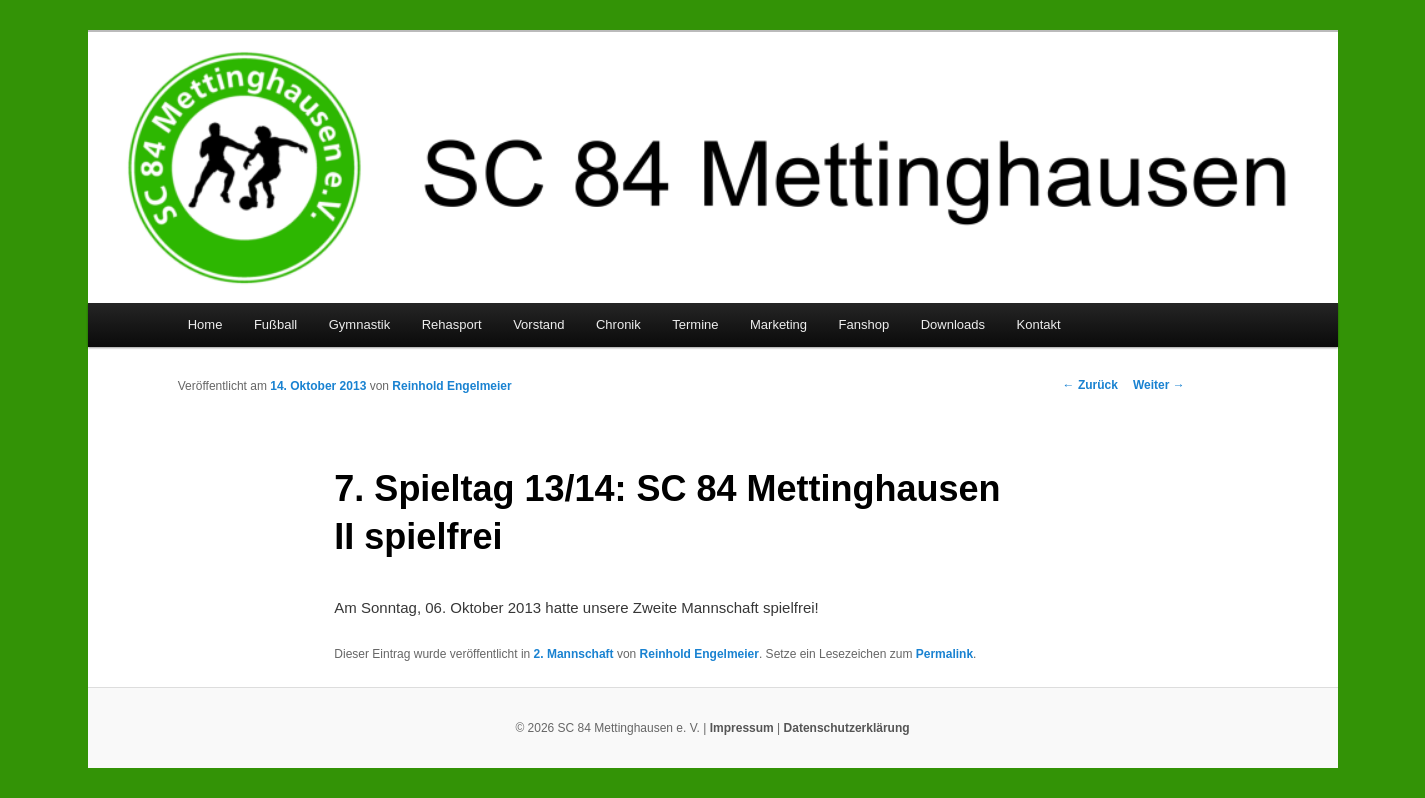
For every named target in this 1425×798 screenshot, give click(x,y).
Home (205, 324)
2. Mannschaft (574, 654)
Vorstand (538, 324)
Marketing (778, 324)
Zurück (1090, 385)
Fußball (275, 324)
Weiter (1159, 385)
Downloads (953, 324)
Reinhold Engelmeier (451, 386)
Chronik (618, 324)
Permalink (944, 654)
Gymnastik (359, 324)
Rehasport (452, 324)
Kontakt (1039, 324)
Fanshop (864, 324)
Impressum (742, 728)
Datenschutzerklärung (847, 728)
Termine (695, 324)
